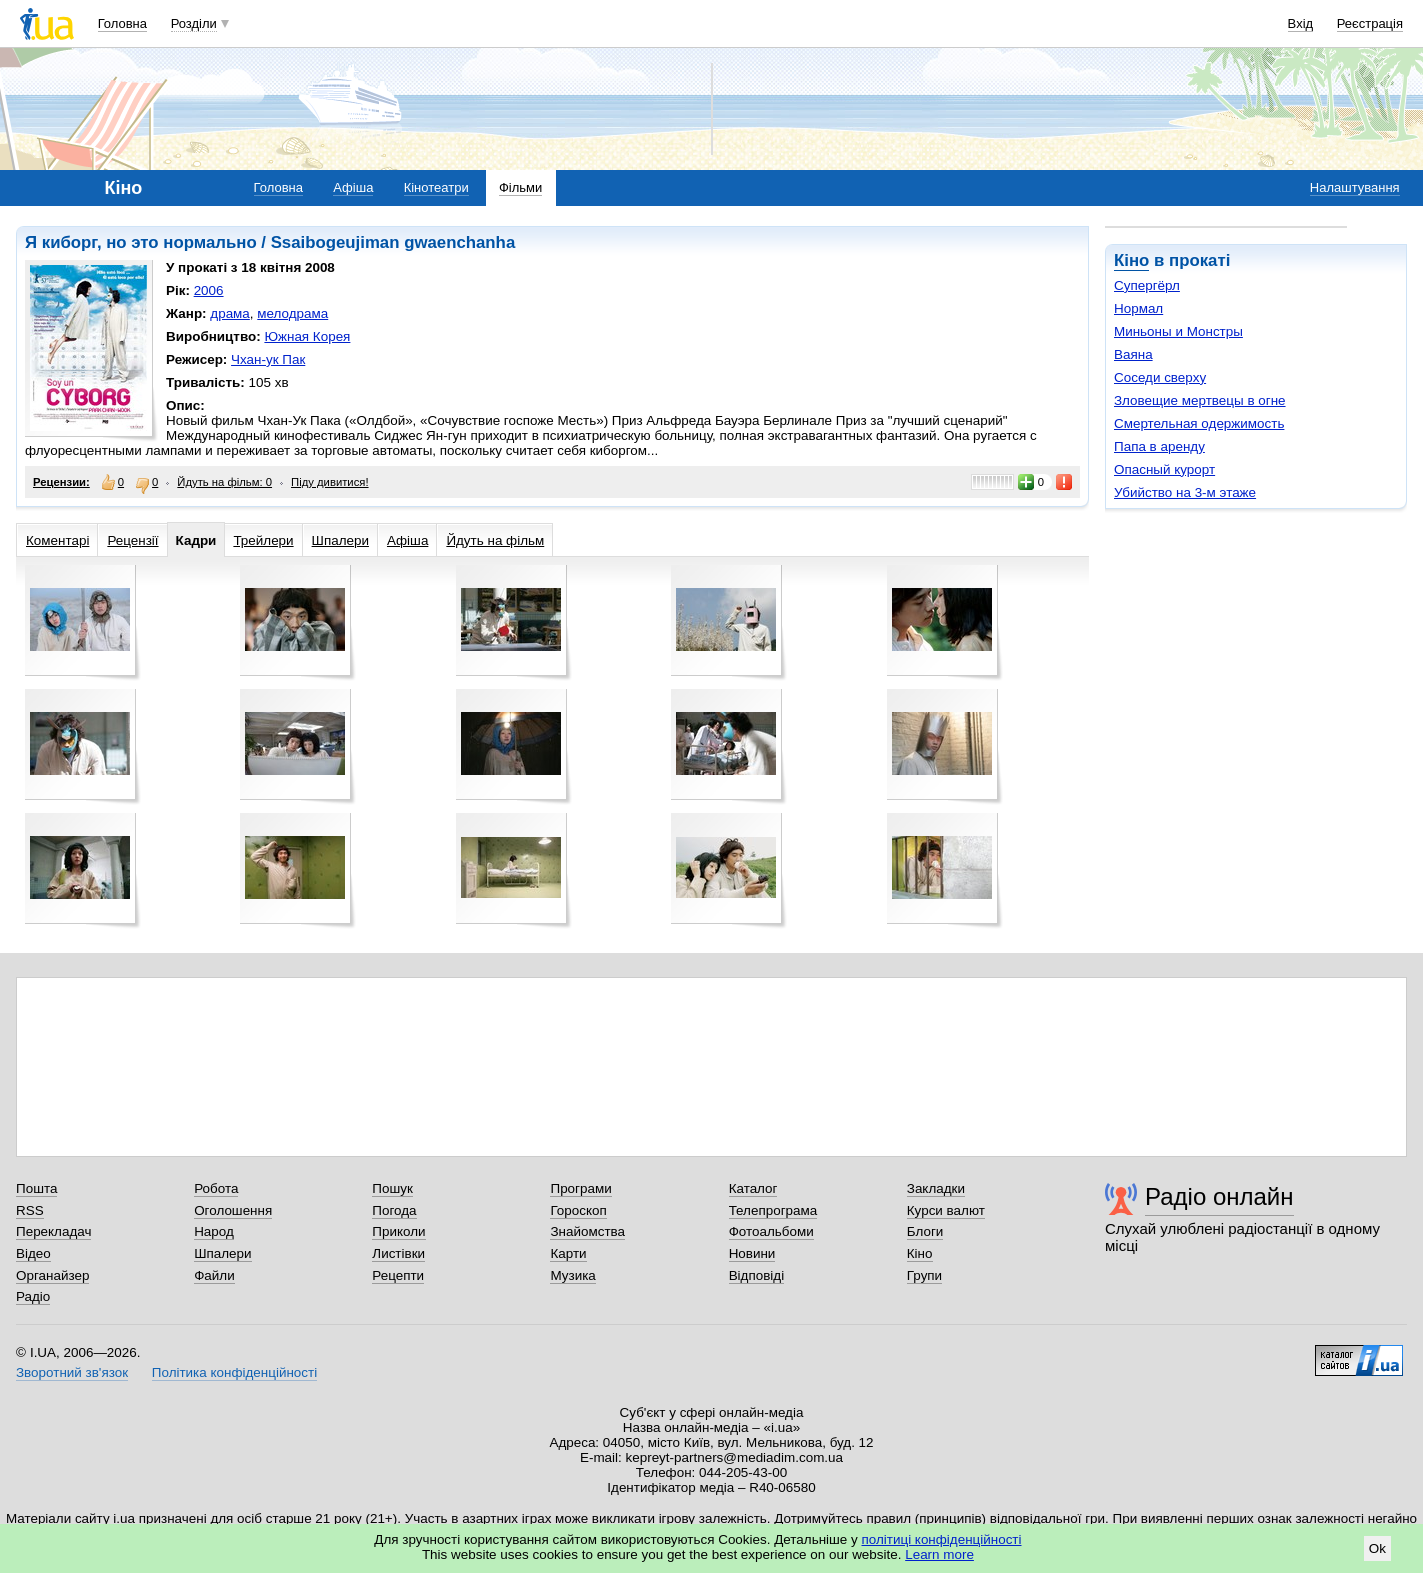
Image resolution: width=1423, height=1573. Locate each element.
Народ (214, 1231)
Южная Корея (307, 336)
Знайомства (587, 1231)
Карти (568, 1253)
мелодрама (292, 313)
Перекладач (53, 1231)
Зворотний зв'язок (72, 1372)
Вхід (1301, 23)
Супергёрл (1147, 285)
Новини (752, 1253)
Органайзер (52, 1275)
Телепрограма (773, 1210)
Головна (122, 23)
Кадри (196, 540)
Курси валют (946, 1210)
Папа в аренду (1159, 446)
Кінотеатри (436, 187)
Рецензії (132, 540)
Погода (394, 1210)
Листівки (398, 1253)
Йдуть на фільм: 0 (224, 482)
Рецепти (398, 1275)
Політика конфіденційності (234, 1372)
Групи (924, 1275)
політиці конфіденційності (942, 1539)
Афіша (353, 187)
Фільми (520, 187)
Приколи (398, 1231)
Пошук (392, 1188)
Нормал (1138, 308)
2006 (209, 290)
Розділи (194, 23)
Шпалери (340, 540)
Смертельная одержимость (1199, 423)
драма (230, 313)
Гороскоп (578, 1210)
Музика (572, 1275)
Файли (214, 1275)
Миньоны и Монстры (1178, 331)
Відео (33, 1253)
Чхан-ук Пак (268, 359)
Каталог (753, 1188)
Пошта (36, 1188)
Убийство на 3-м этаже (1185, 492)
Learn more (939, 1554)
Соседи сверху (1160, 377)
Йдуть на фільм (495, 540)
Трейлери (263, 540)
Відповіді (757, 1275)
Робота (216, 1188)
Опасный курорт (1164, 469)
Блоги (925, 1231)
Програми (580, 1188)
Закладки (936, 1188)
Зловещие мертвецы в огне (1200, 400)
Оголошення (233, 1210)
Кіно (1131, 260)
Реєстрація (1370, 23)
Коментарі (57, 540)
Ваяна (1133, 354)
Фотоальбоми (771, 1231)
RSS (30, 1210)
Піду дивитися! (330, 482)
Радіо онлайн (1219, 1196)
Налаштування (1355, 187)
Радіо (33, 1296)
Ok (1377, 1548)
